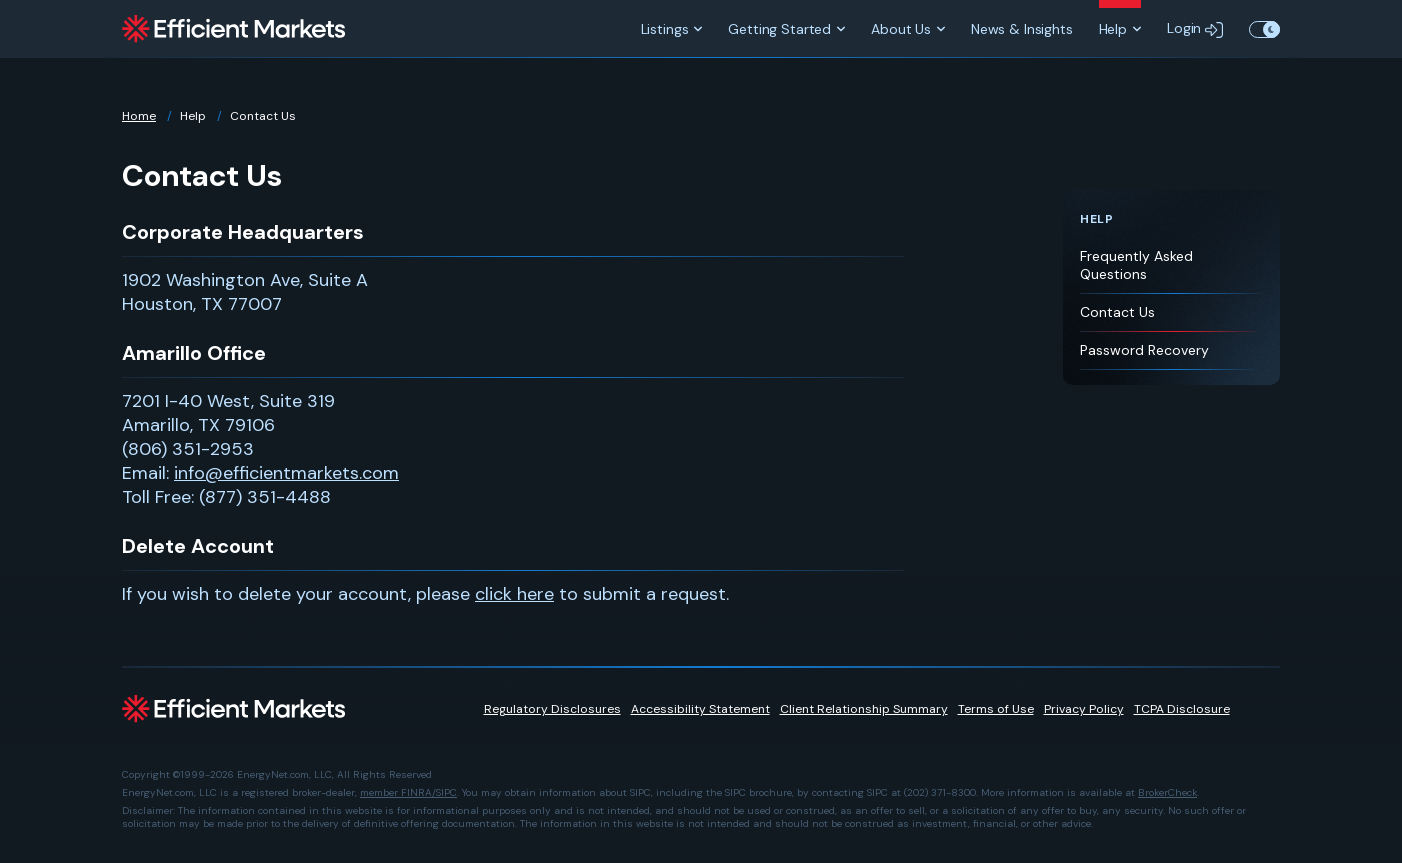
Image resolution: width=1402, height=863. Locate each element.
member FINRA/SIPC (408, 792)
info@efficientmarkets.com (286, 473)
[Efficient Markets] (233, 28)
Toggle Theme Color (1264, 29)
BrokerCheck (1167, 792)
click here (514, 594)
